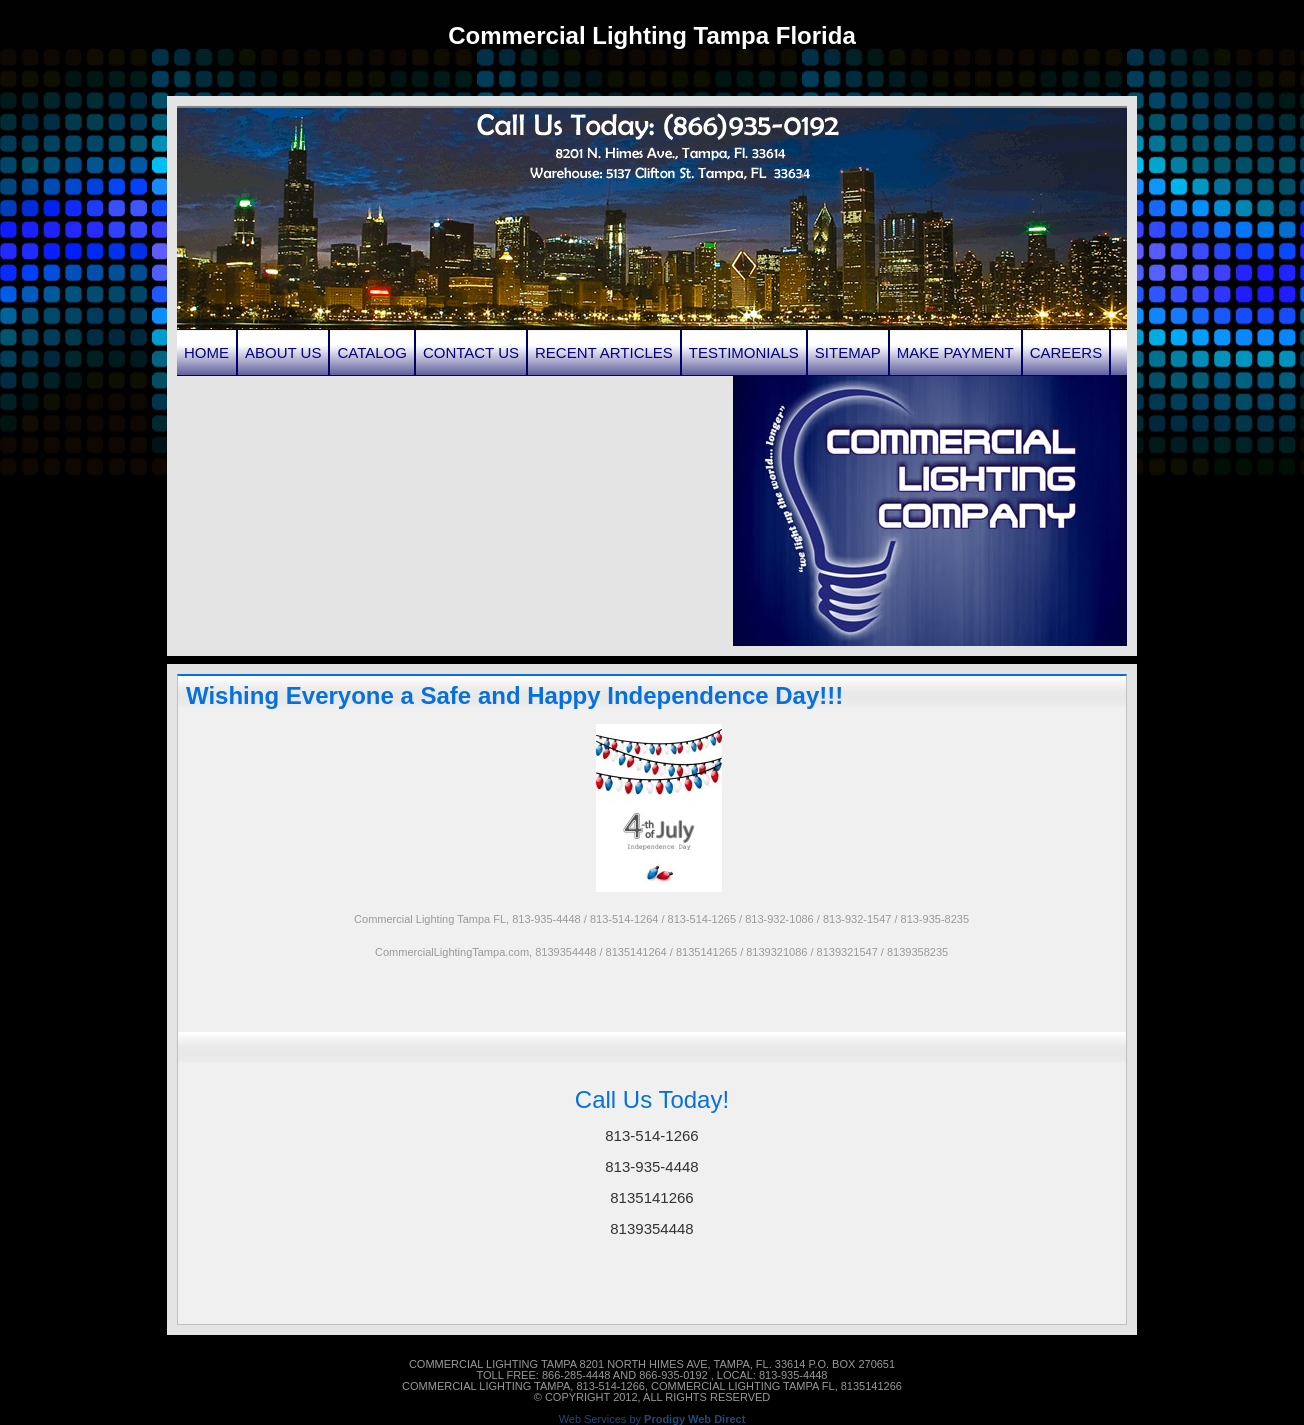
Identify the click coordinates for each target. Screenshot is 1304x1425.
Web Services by (652, 1419)
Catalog (371, 352)
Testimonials (744, 352)
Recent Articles (604, 352)
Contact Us (471, 352)
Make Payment (955, 352)
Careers (1066, 352)
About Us (283, 352)
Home (206, 352)
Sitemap (848, 352)
